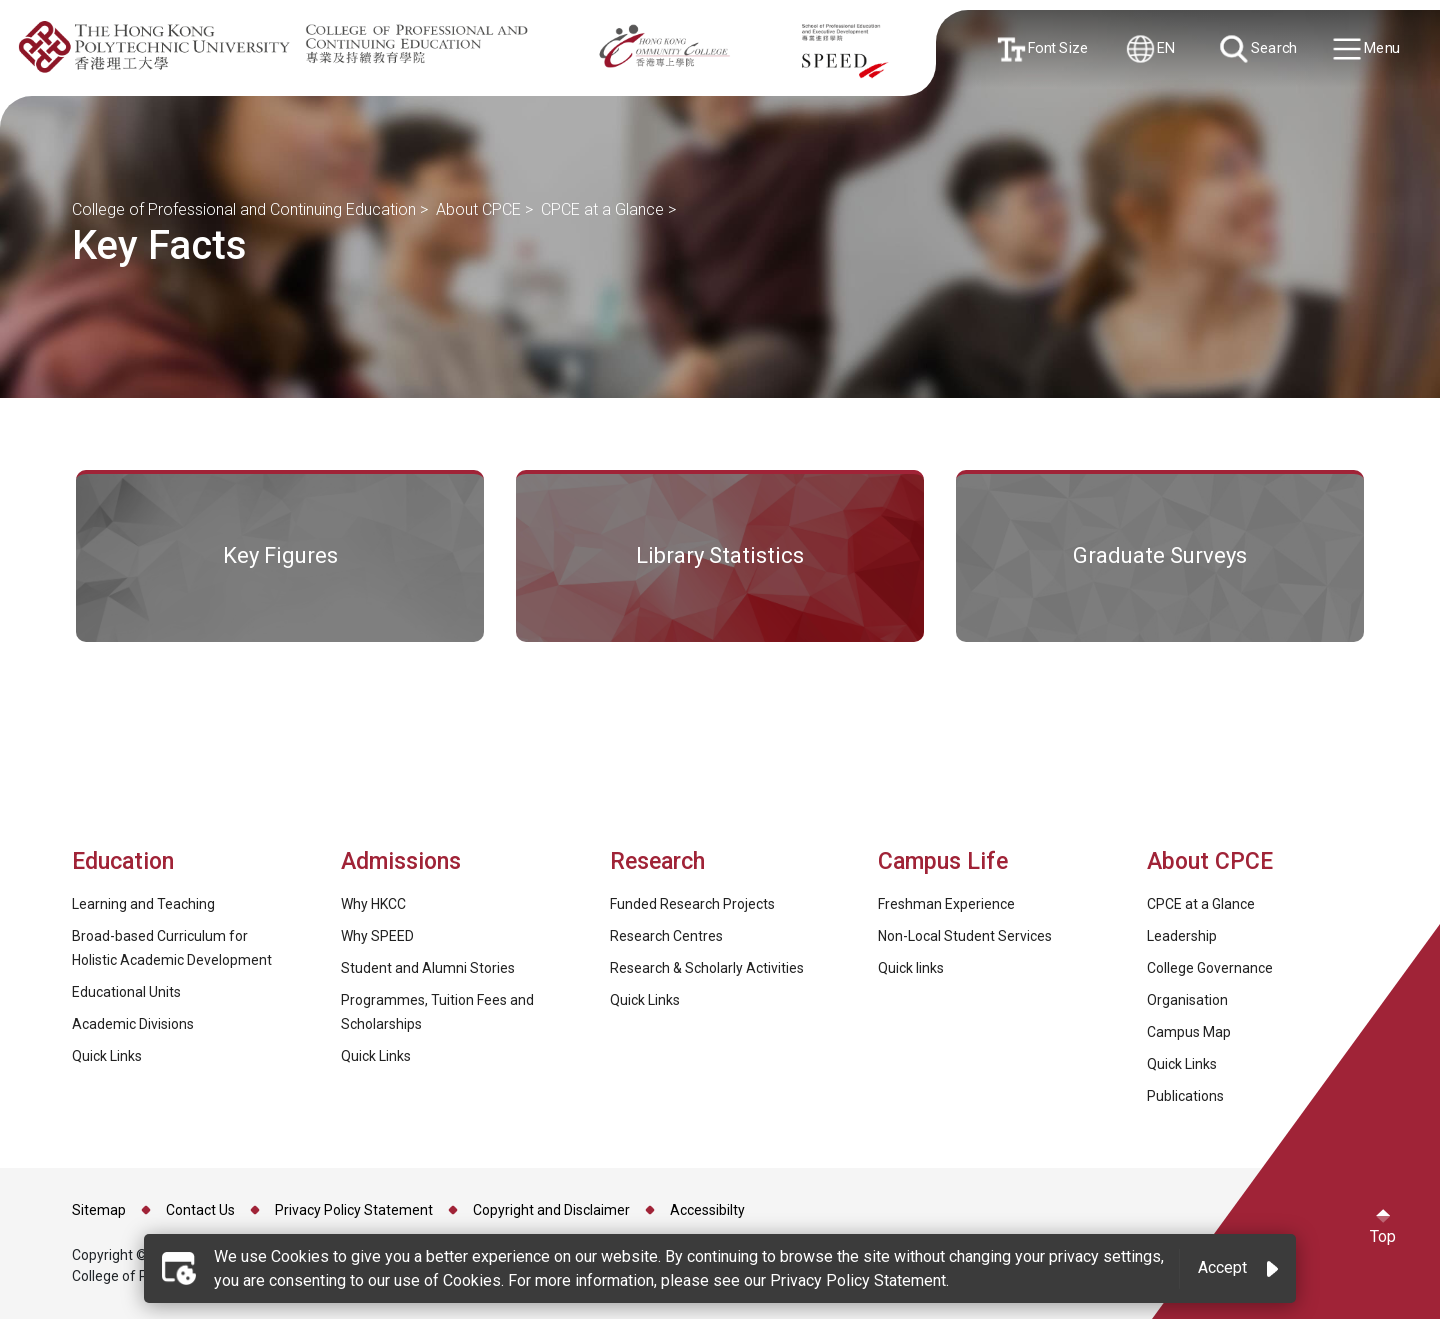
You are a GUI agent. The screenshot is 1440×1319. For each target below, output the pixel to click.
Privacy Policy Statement (354, 1210)
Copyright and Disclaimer (551, 1210)
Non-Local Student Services (965, 936)
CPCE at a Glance (602, 209)
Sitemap (99, 1210)
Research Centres (666, 936)
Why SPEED (377, 936)
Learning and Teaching (143, 904)
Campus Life (943, 861)
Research (657, 861)
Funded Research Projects (692, 904)
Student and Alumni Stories (428, 968)
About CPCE (478, 209)
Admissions (404, 861)
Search (1259, 49)
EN (1151, 48)
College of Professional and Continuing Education (244, 209)
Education (123, 861)
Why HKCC (373, 904)
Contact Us (200, 1210)
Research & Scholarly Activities (707, 968)
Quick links (911, 968)
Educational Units (126, 992)
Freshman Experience (946, 904)
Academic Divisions (133, 1024)
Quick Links (107, 1056)
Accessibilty (707, 1210)
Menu (1367, 49)
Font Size (1043, 49)
